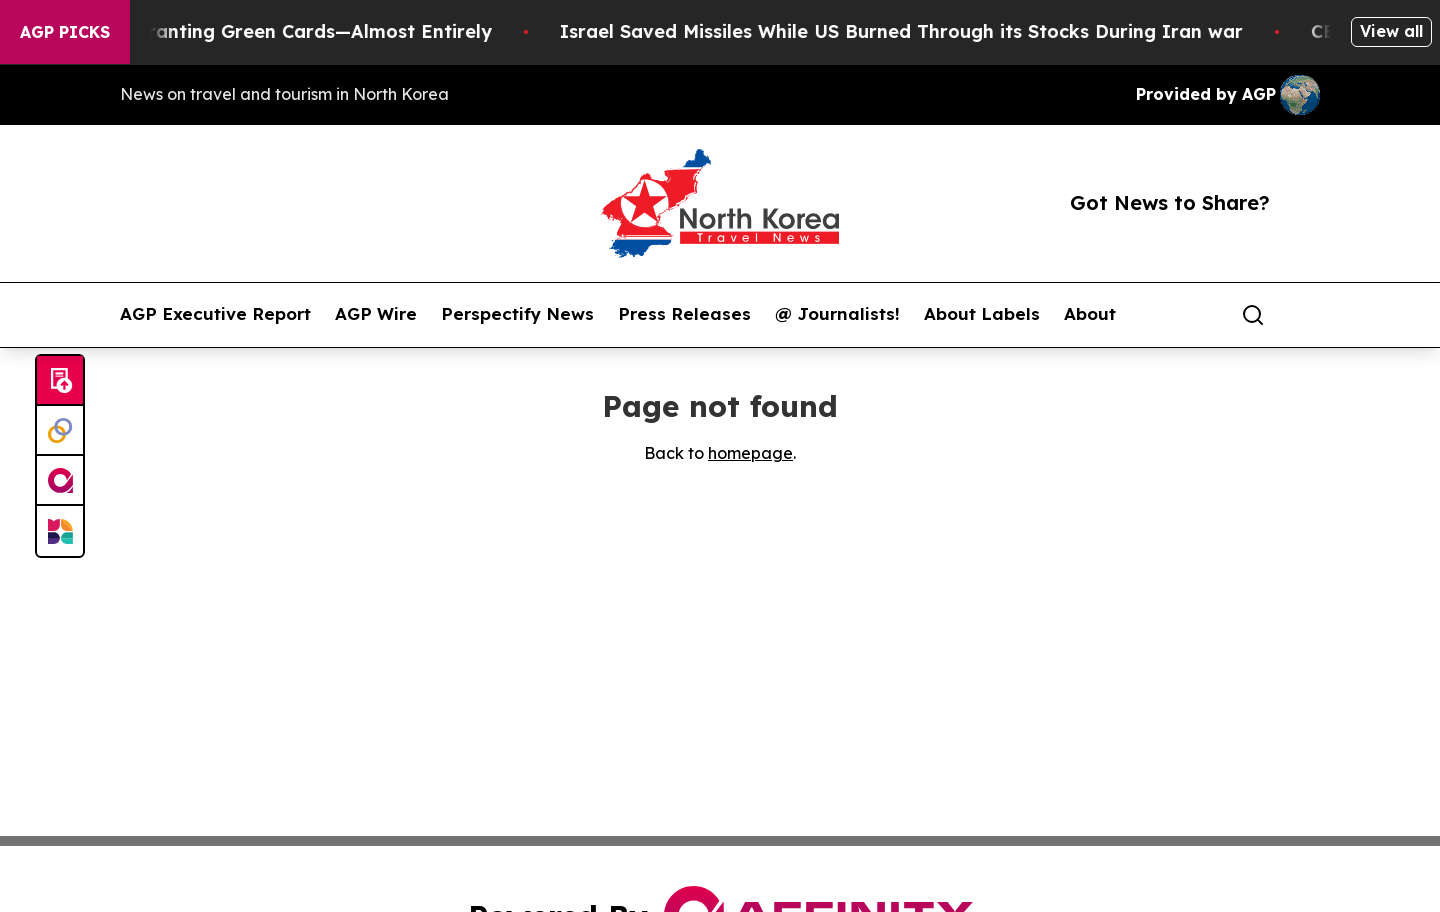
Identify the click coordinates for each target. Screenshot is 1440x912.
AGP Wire (376, 314)
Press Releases (684, 314)
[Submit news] (60, 381)
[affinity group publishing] (60, 481)
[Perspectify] (60, 431)
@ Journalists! (837, 314)
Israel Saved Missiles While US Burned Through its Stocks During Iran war (915, 31)
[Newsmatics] (60, 531)
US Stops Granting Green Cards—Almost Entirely (282, 31)
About (1090, 314)
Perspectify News (517, 314)
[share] (1306, 315)
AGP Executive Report (215, 314)
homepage (750, 453)
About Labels (982, 314)
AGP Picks (65, 32)
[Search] (1253, 315)
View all (1391, 31)
